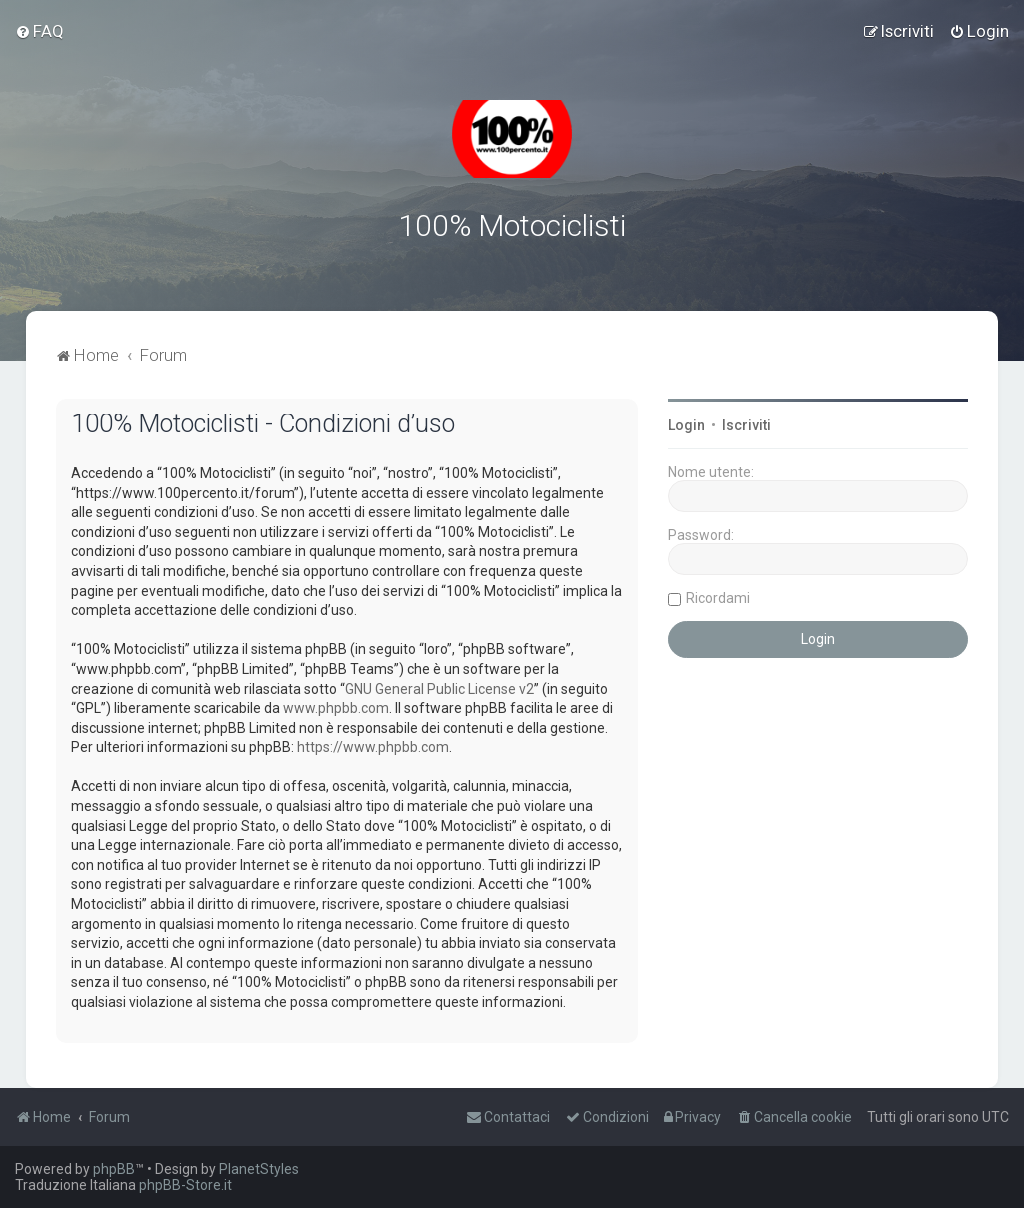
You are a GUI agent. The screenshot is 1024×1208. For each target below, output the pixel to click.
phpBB (114, 1169)
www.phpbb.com (336, 708)
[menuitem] (39, 31)
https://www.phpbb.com (373, 747)
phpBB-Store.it (185, 1185)
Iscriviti (746, 425)
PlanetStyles (259, 1169)
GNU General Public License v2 (439, 688)
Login (686, 425)
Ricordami (718, 598)
